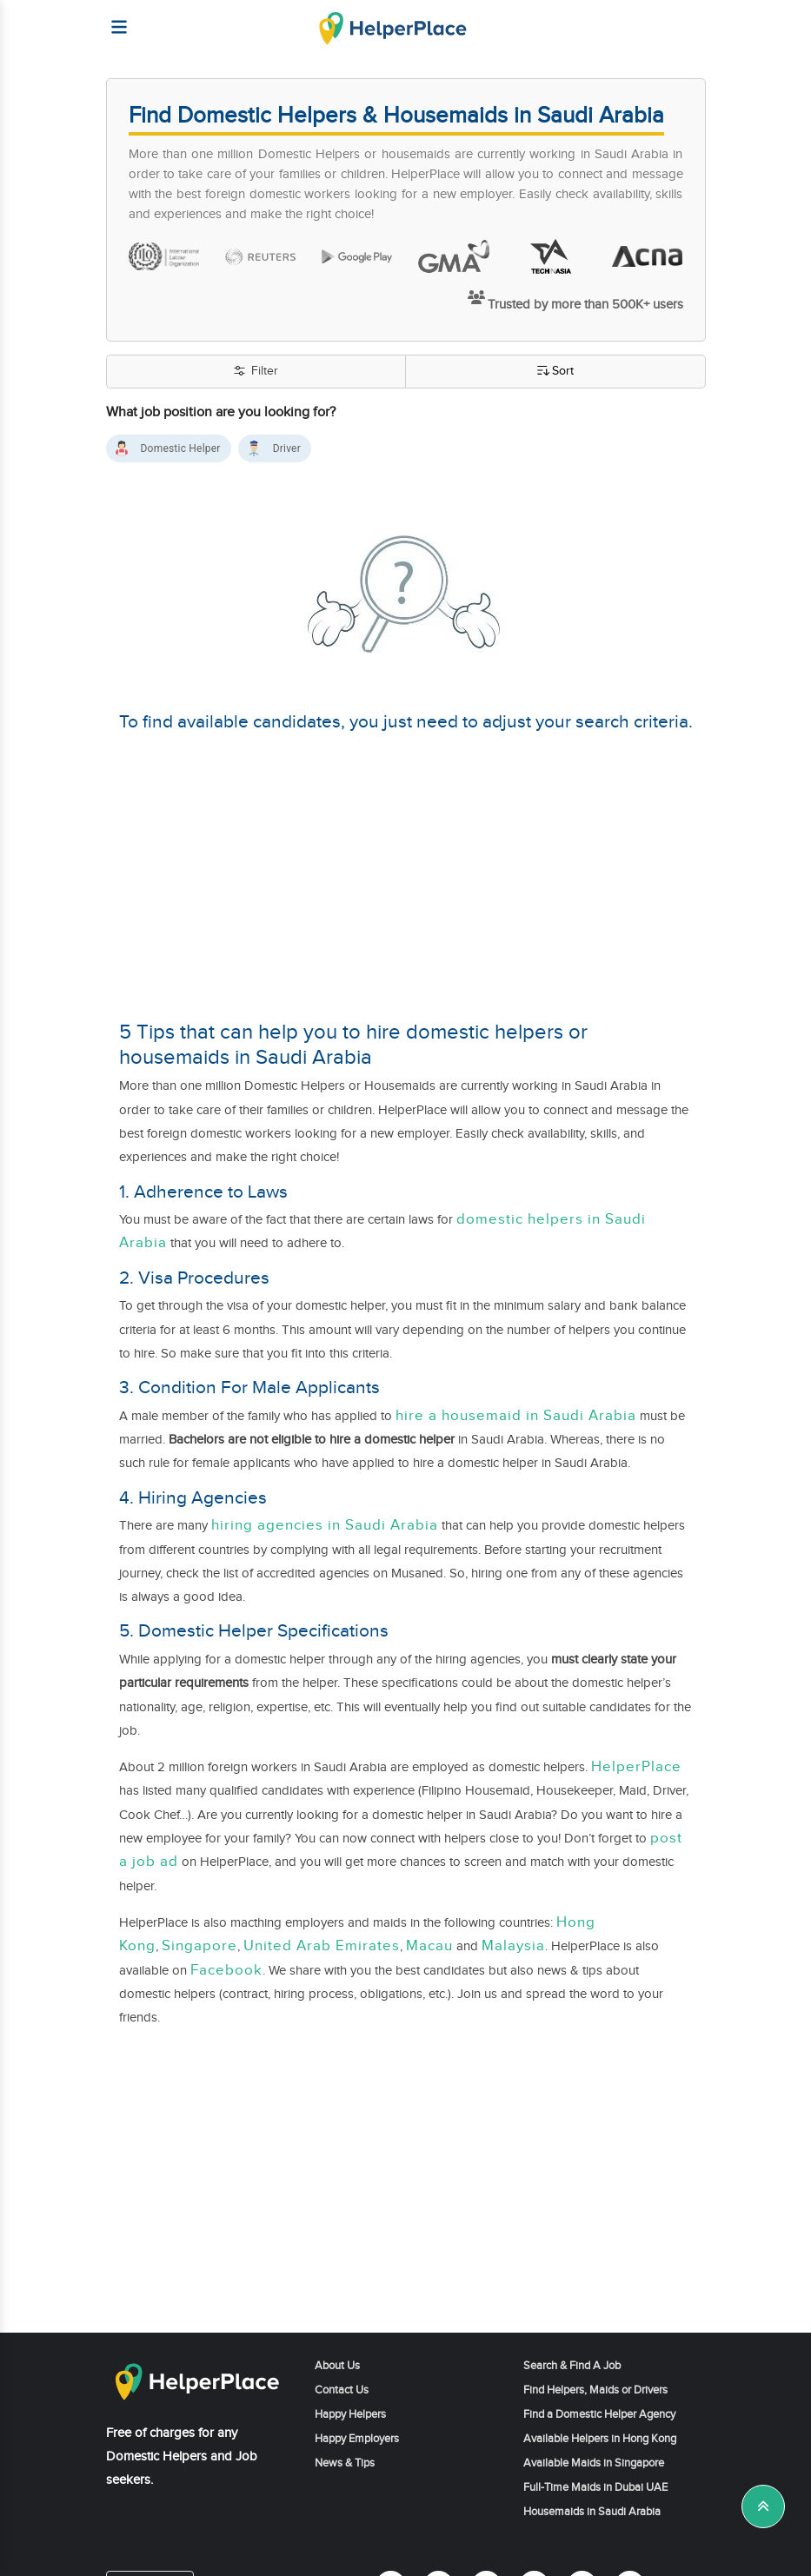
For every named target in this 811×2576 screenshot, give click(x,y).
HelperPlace (636, 1767)
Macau (429, 1946)
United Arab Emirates (321, 1946)
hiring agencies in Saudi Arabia (324, 1525)
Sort (555, 371)
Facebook (226, 1970)
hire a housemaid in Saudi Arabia (516, 1415)
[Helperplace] (111, 18)
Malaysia (513, 1946)
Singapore (199, 1946)
